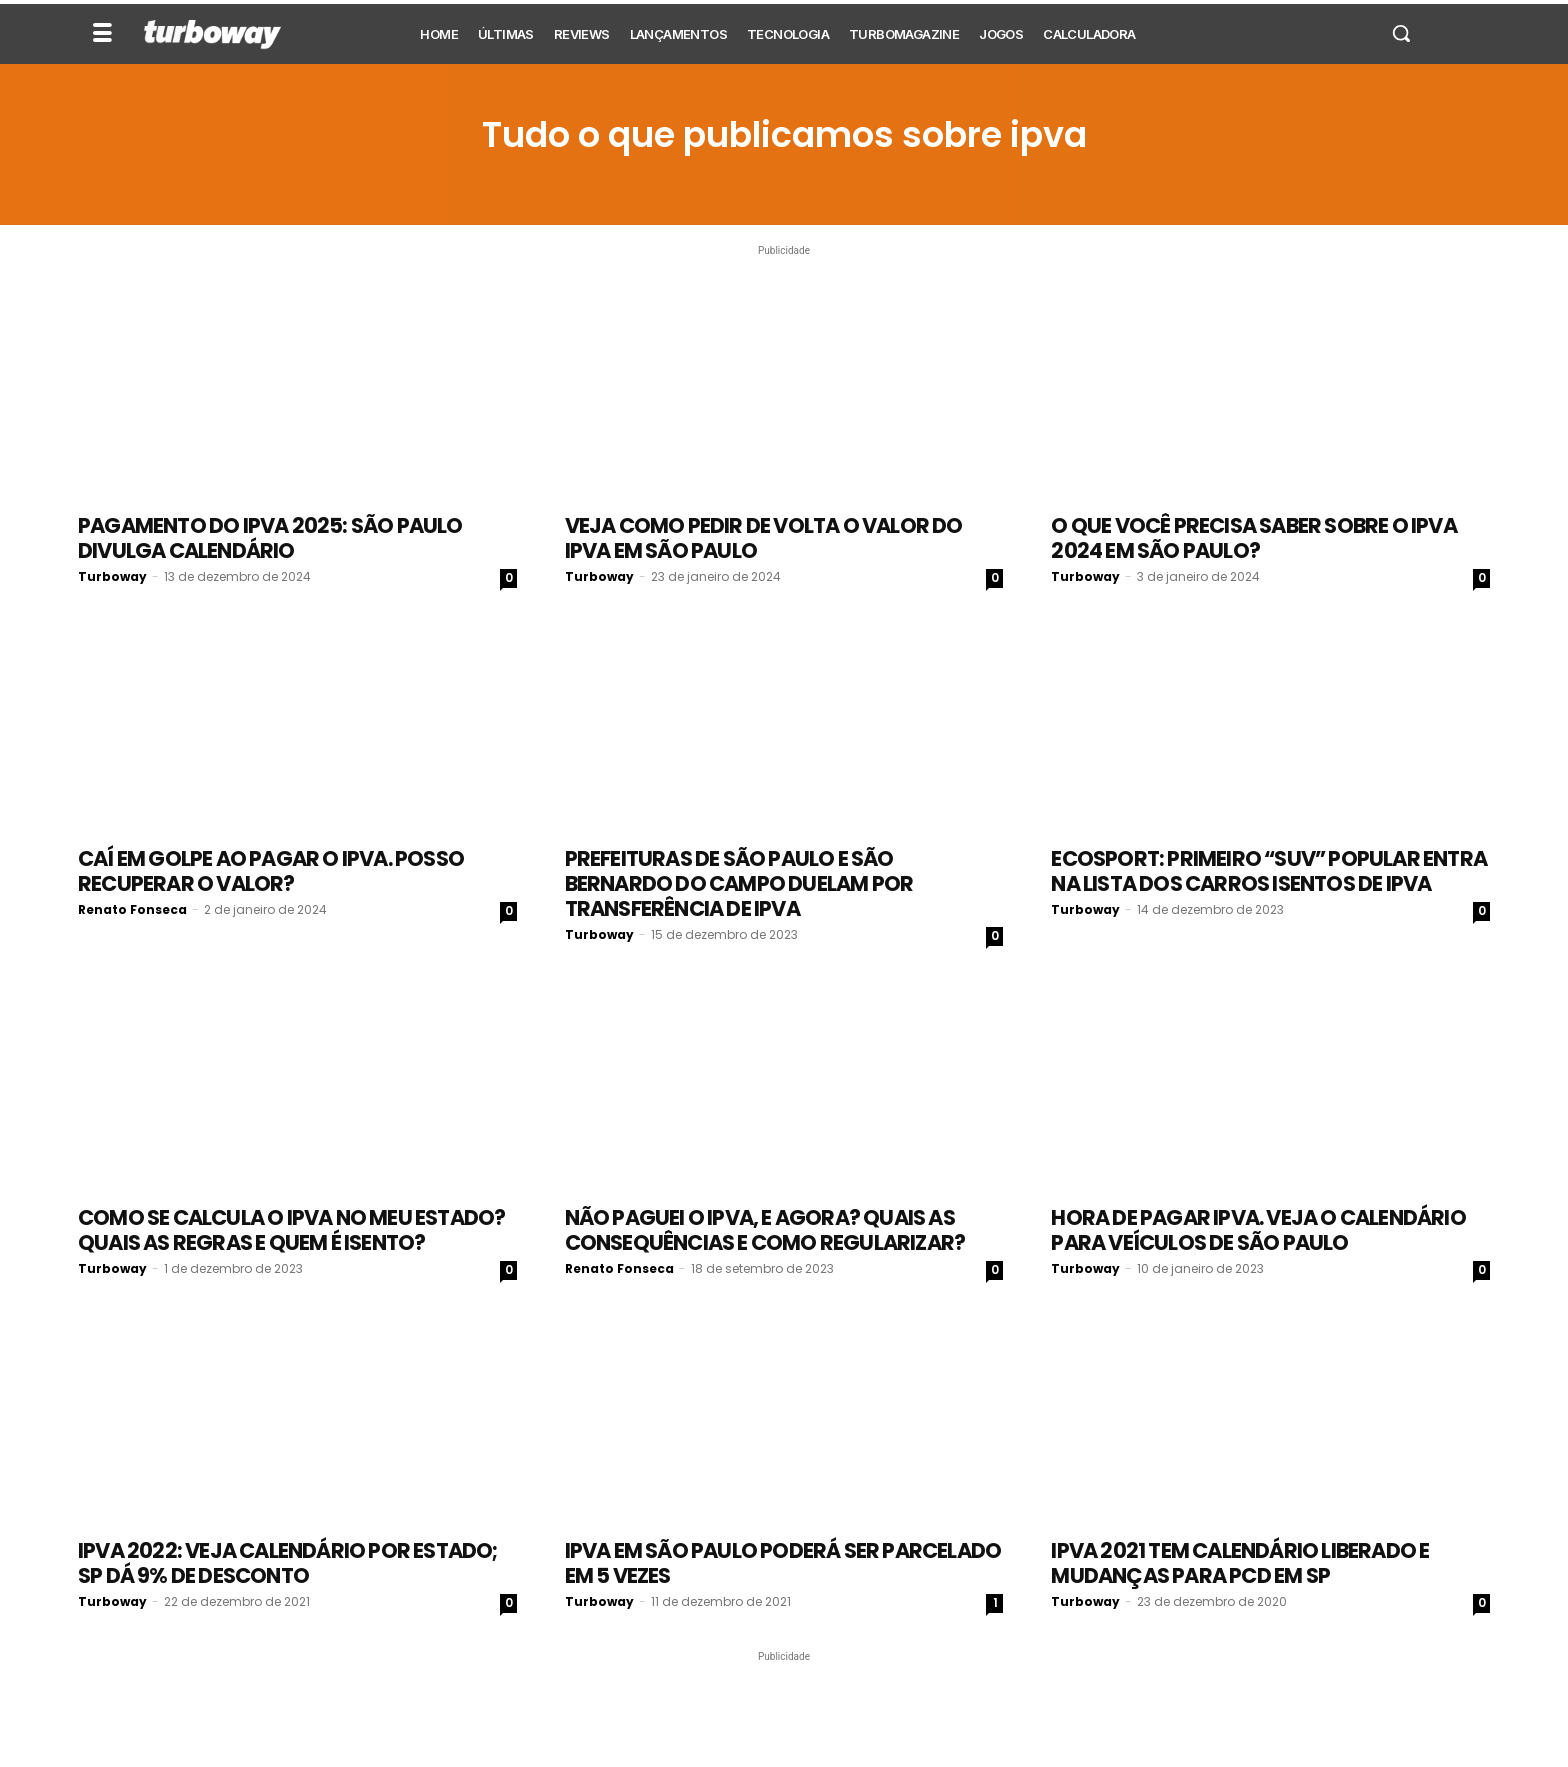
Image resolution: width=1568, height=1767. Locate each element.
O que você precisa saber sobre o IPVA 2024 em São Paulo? (1253, 538)
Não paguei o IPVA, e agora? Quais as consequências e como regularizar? (765, 1230)
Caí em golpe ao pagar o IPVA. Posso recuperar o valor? (271, 871)
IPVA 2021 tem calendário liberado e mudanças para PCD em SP (1240, 1563)
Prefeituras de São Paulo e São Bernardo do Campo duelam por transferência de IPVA (739, 883)
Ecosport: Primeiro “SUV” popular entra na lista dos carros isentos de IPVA (1269, 871)
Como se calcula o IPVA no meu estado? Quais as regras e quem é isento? (291, 1230)
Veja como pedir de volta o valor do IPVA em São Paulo (764, 538)
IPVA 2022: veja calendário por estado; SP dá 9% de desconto (288, 1563)
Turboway (112, 576)
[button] (1401, 33)
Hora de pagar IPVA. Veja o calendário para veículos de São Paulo (1258, 1230)
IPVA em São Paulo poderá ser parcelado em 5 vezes (783, 1563)
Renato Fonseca (132, 909)
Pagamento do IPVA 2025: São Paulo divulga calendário (270, 538)
